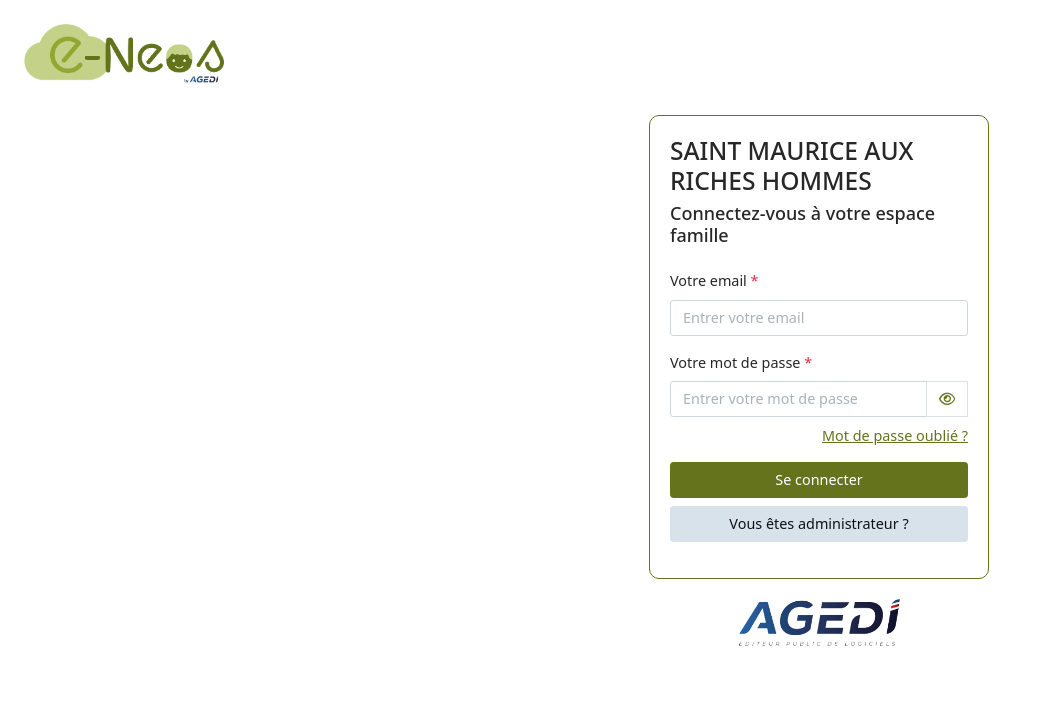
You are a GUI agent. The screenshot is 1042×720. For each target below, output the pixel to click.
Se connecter (818, 479)
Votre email (714, 280)
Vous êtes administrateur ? (818, 523)
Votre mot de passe (741, 362)
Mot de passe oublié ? (895, 435)
